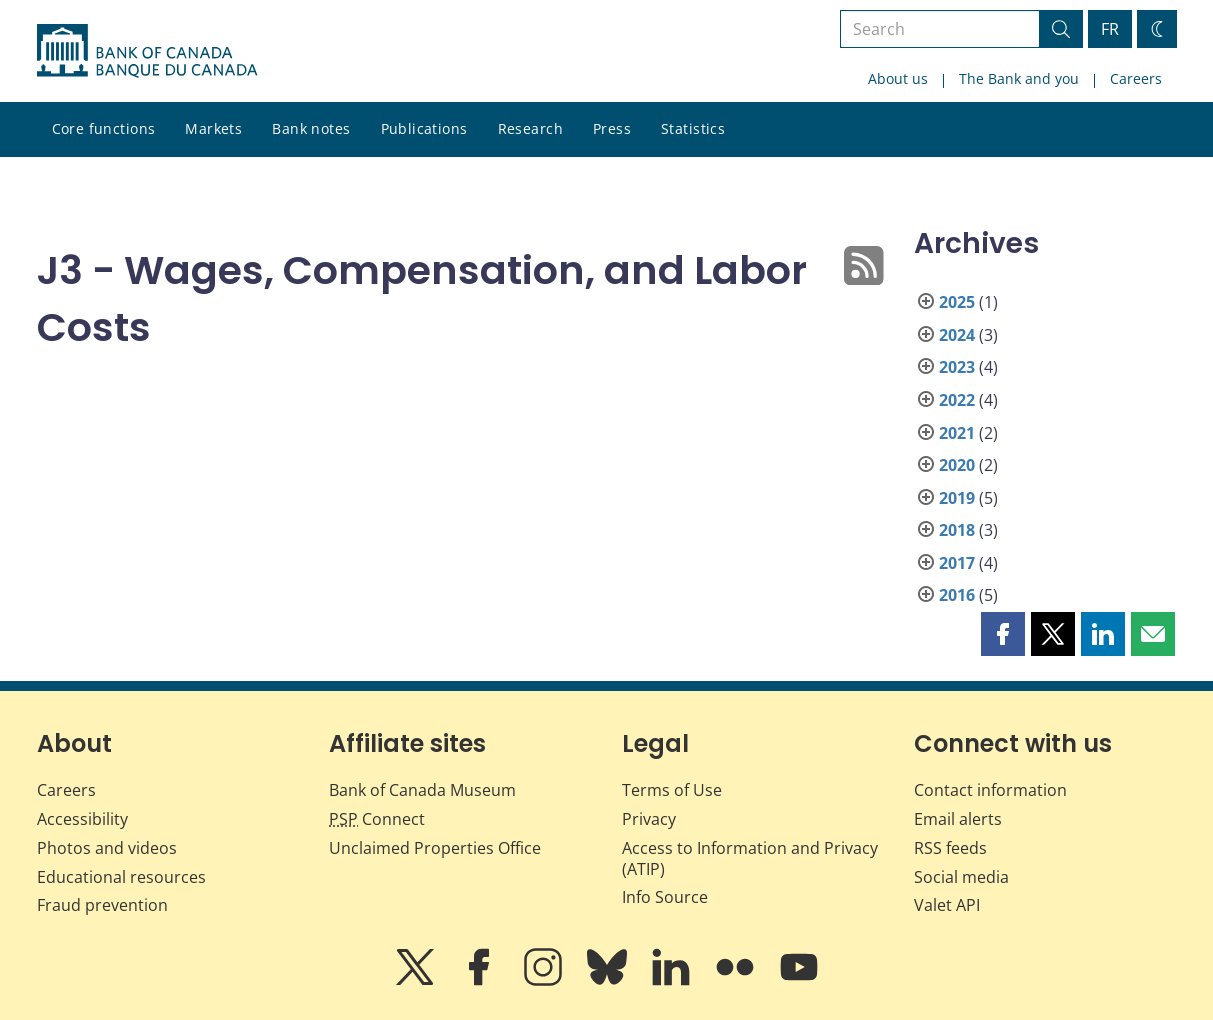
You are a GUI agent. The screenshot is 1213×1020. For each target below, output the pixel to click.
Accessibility (82, 819)
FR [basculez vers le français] (1110, 29)
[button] (1003, 634)
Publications (424, 128)
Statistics (693, 128)
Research (530, 128)
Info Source (665, 897)
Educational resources (121, 877)
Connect (377, 819)
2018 (957, 530)
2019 (957, 498)
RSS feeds (950, 848)
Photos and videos (107, 848)
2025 (957, 302)
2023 (957, 367)
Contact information (990, 790)
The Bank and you (1019, 78)
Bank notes (311, 128)
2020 (957, 465)
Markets (213, 128)
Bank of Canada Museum (422, 790)
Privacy (649, 819)
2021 (957, 433)
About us (898, 78)
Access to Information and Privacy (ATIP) (750, 858)
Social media (961, 877)
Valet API (947, 905)
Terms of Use (672, 790)
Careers (1136, 78)
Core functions (104, 128)
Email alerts (958, 819)
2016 (957, 595)
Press (612, 128)
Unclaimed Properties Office (435, 848)
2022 (957, 400)
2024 (957, 335)
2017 (957, 563)
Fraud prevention (102, 905)
